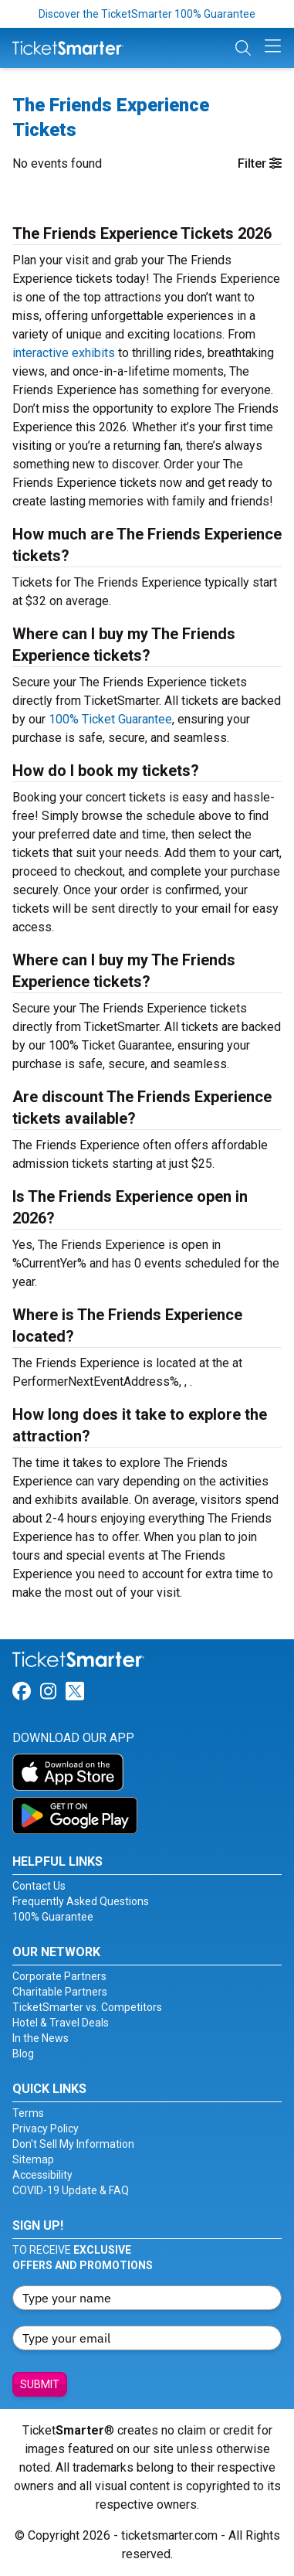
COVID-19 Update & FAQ (70, 2190)
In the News (40, 2038)
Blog (23, 2053)
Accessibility (42, 2175)
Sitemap (33, 2159)
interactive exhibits (63, 352)
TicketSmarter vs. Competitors (87, 2007)
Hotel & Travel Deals (60, 2022)
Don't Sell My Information (73, 2144)
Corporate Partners (59, 1976)
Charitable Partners (59, 1992)
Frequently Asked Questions (80, 1901)
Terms (28, 2113)
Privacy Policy (45, 2128)
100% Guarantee (52, 1917)
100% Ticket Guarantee (110, 719)
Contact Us (39, 1886)
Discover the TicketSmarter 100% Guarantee (147, 14)
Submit (39, 2384)
